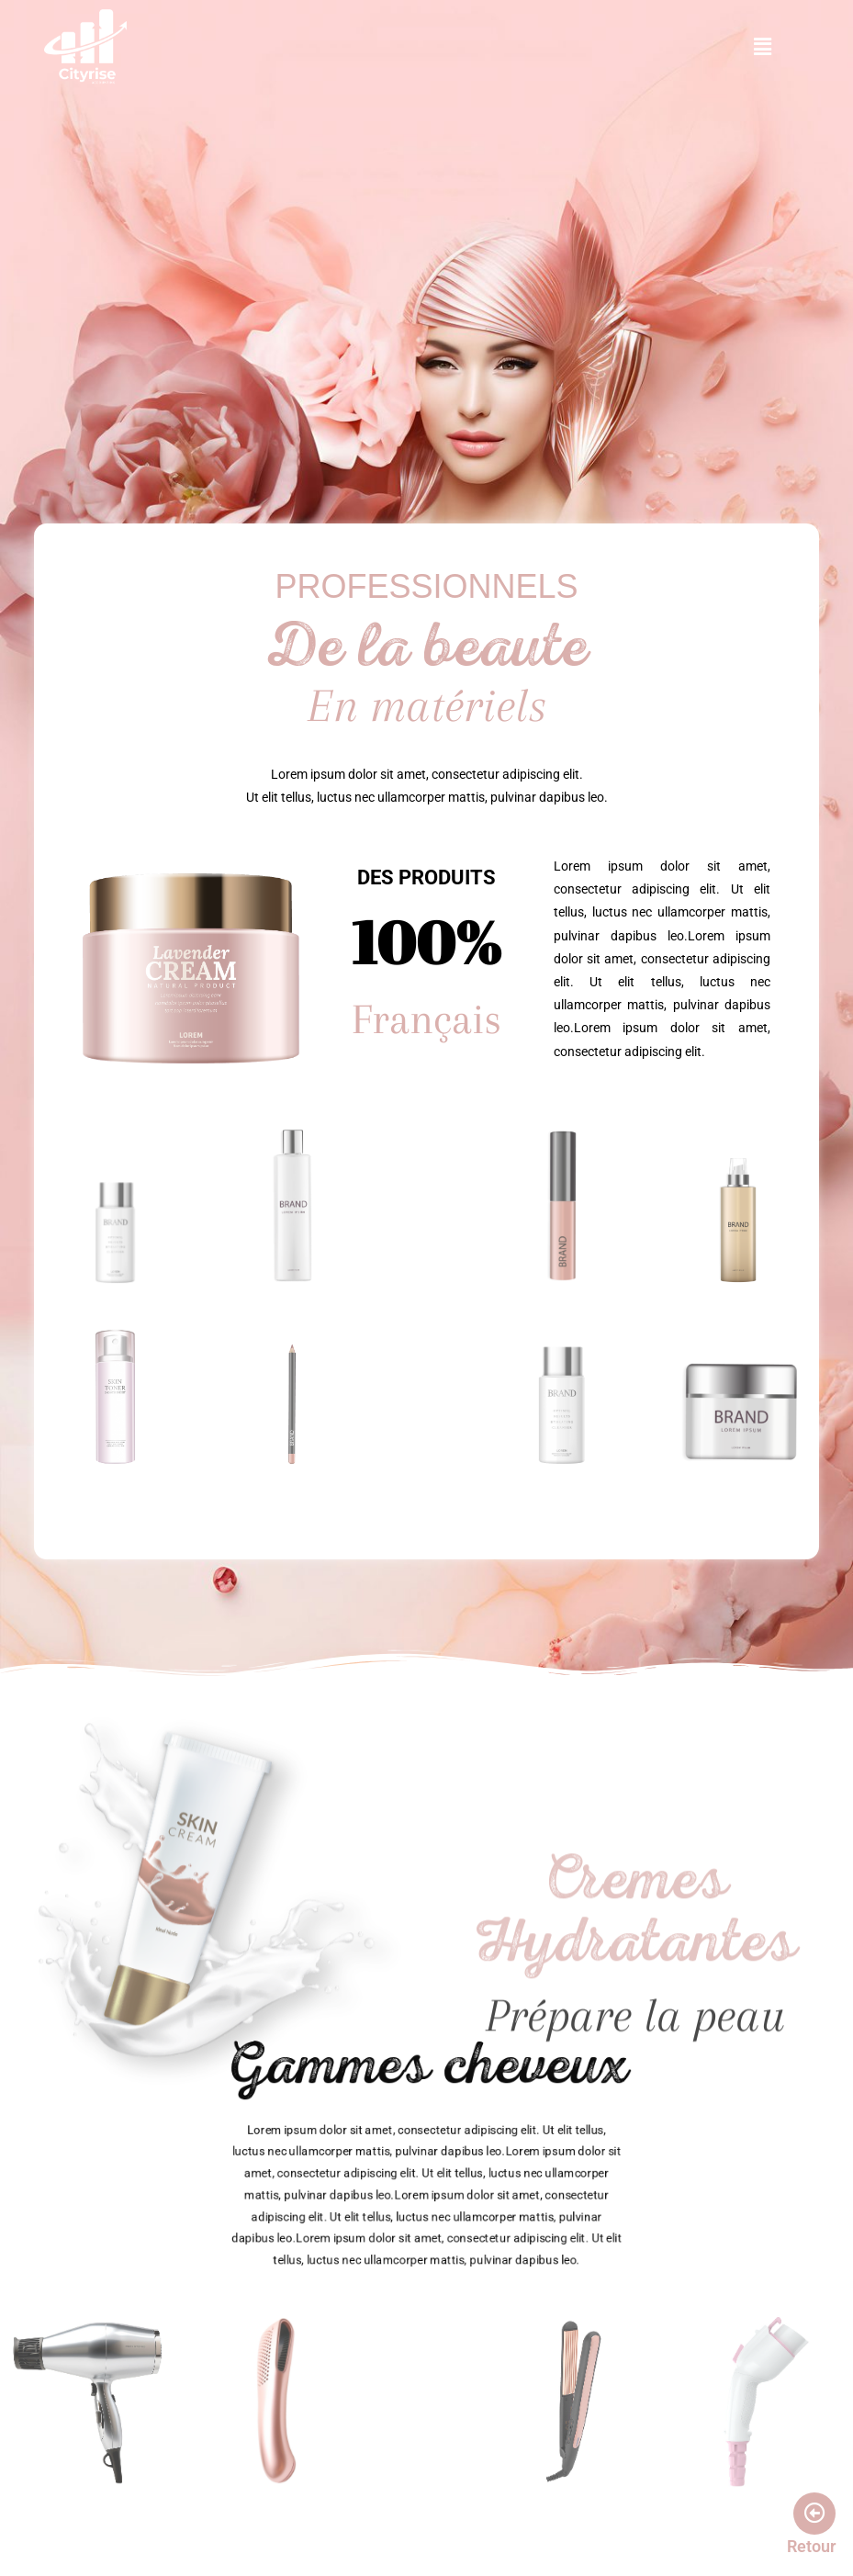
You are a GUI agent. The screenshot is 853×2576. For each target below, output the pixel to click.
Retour (811, 2546)
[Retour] (814, 2513)
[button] (762, 46)
